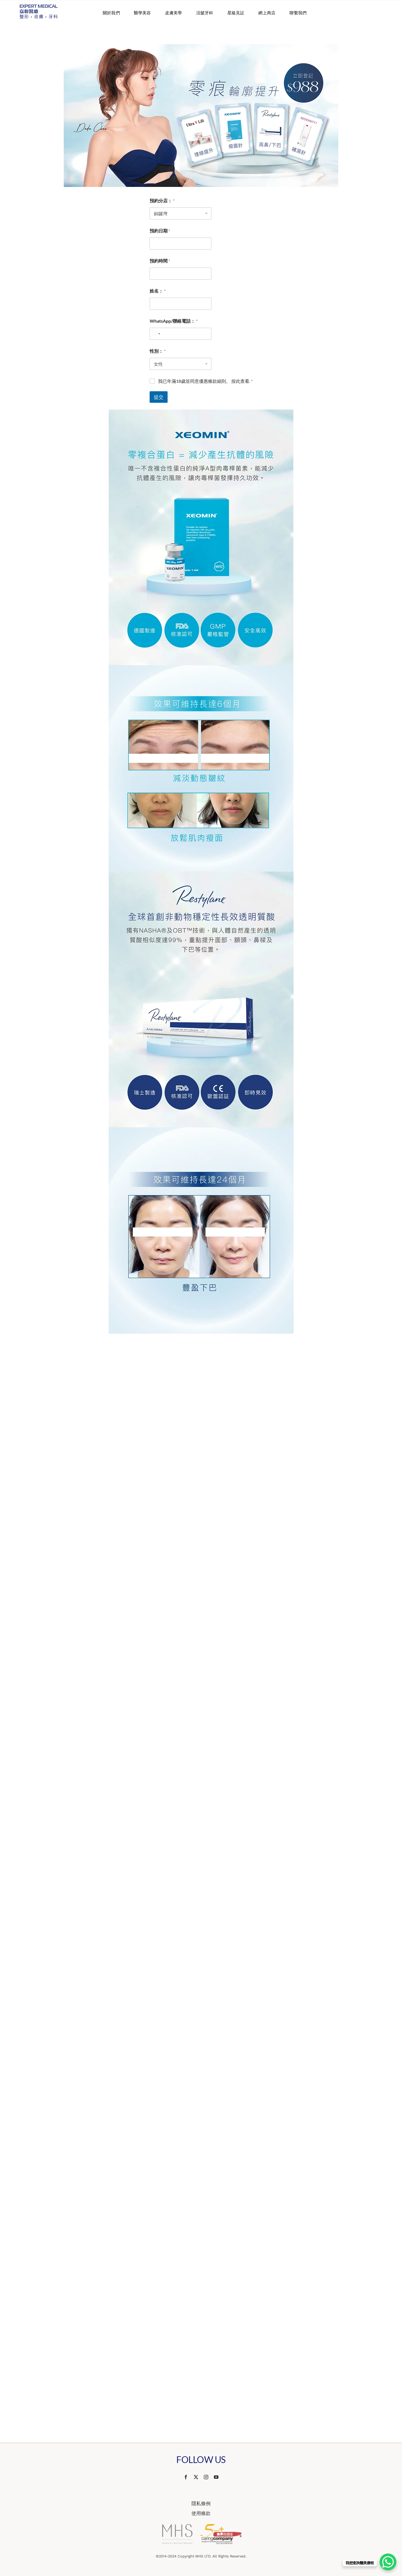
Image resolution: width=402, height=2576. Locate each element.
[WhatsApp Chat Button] (388, 2562)
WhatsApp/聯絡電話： (174, 321)
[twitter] (196, 2477)
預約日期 (160, 230)
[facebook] (186, 2477)
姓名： (158, 290)
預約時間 (160, 260)
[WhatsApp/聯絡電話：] (180, 334)
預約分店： (162, 200)
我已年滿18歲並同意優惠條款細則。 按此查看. (205, 381)
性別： (158, 351)
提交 (158, 397)
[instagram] (206, 2477)
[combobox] (156, 334)
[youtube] (216, 2477)
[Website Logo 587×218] (39, 6)
